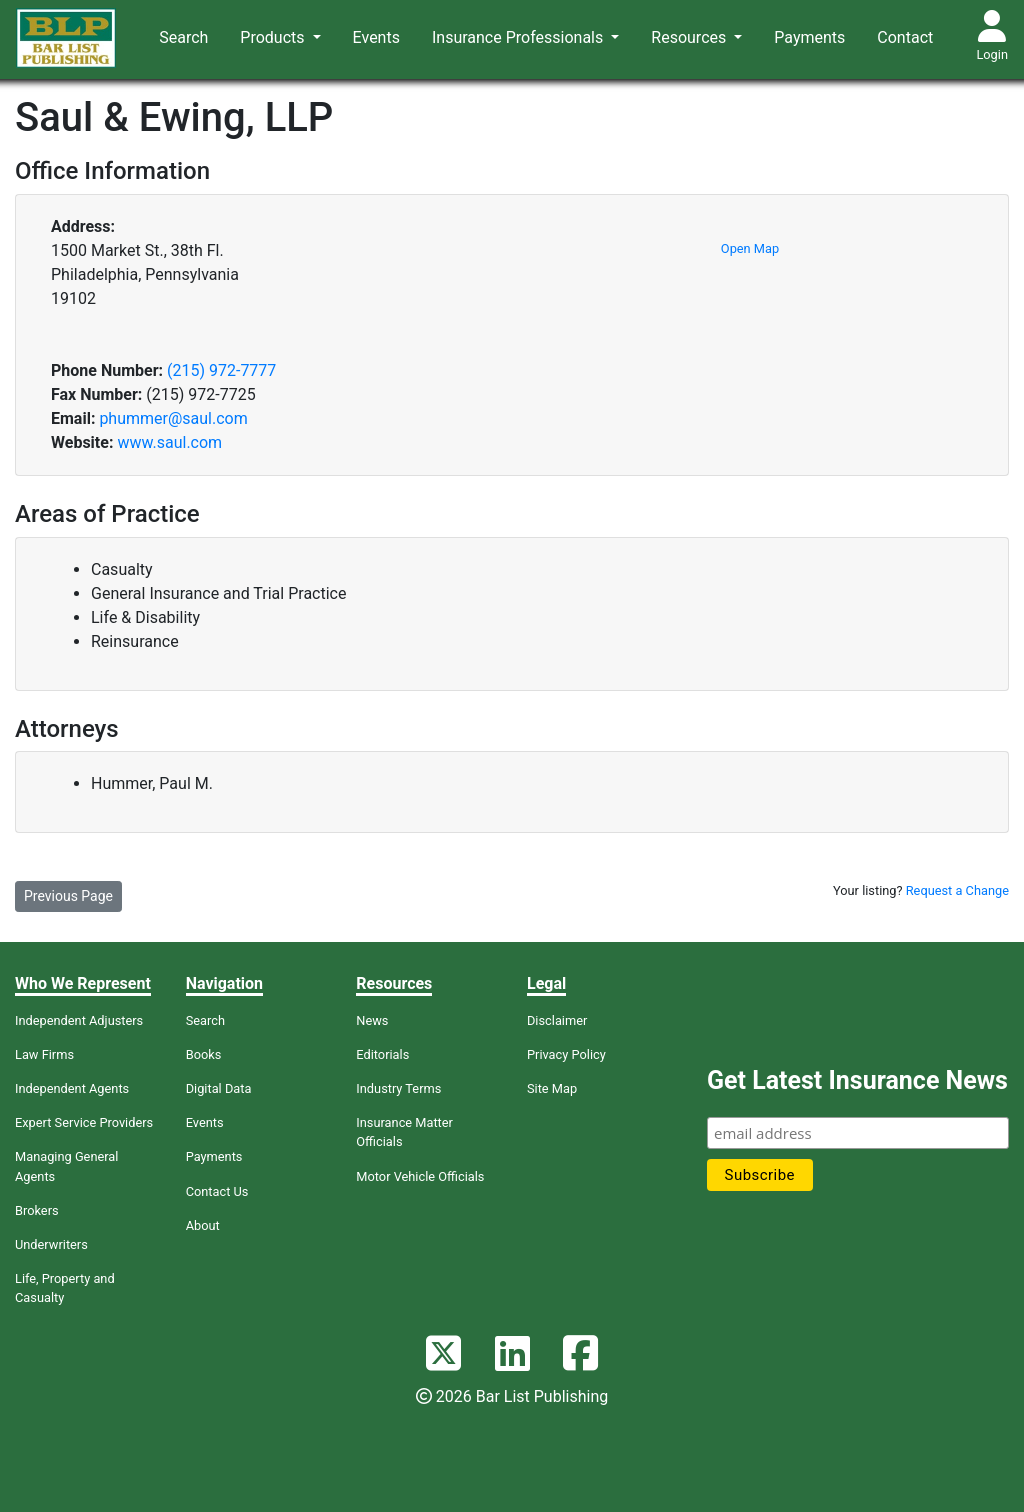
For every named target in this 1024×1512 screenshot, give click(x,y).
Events (376, 37)
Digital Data (219, 1088)
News (372, 1020)
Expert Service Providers (84, 1122)
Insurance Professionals (519, 37)
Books (204, 1054)
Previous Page (68, 896)
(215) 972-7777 (221, 370)
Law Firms (44, 1054)
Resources (690, 37)
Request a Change (957, 890)
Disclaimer (557, 1020)
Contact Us (217, 1191)
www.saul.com (169, 442)
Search (183, 37)
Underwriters (51, 1244)
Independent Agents (72, 1088)
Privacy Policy (566, 1054)
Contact (905, 37)
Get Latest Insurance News (857, 1080)
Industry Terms (398, 1088)
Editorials (382, 1054)
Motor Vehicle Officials (420, 1176)
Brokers (37, 1210)
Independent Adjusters (79, 1020)
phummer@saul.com (173, 418)
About (203, 1225)
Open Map (750, 248)
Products (274, 37)
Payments (809, 37)
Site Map (552, 1088)
